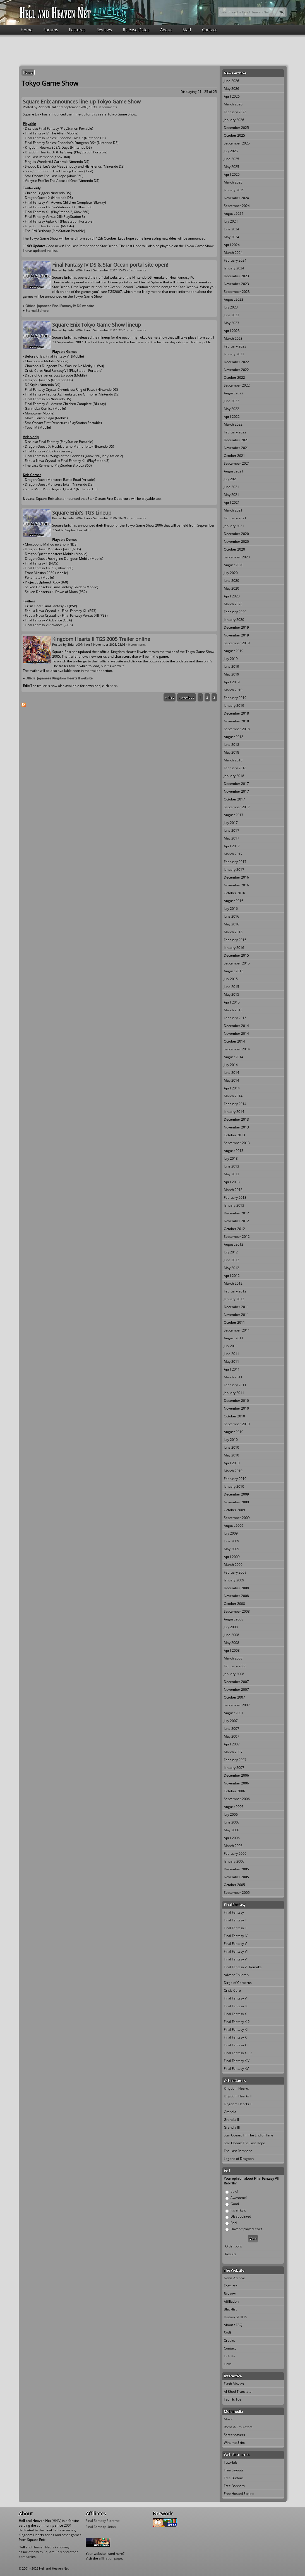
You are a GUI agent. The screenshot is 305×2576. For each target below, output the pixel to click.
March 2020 (233, 604)
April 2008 (232, 1650)
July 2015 (231, 978)
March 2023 (233, 338)
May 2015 (231, 994)
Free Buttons (234, 2478)
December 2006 (236, 1775)
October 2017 (234, 799)
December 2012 (236, 1213)
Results (230, 2254)
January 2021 (234, 526)
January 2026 (234, 119)
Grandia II (231, 2119)
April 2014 (232, 1088)
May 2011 (231, 1361)
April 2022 (232, 416)
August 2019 (233, 650)
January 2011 (234, 1392)
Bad (233, 2222)
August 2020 (233, 565)
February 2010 (235, 1478)
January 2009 (234, 1580)
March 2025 (233, 182)
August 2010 (233, 1431)
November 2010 (236, 1408)
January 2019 (234, 705)
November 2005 (236, 1877)
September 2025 (237, 143)
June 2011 (231, 1353)
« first (169, 697)
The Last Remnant (238, 2150)
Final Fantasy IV (236, 1935)
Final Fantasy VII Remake (243, 1967)
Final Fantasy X (235, 2013)
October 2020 (234, 549)
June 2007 (231, 1728)
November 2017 (236, 791)
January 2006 (234, 1861)
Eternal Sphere (37, 310)
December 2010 (236, 1400)
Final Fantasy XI (236, 2029)
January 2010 (234, 1486)
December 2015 (236, 955)
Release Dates (136, 29)
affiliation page (110, 2558)
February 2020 (235, 611)
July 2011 (231, 1346)
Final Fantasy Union (101, 2526)
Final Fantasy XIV (236, 2060)
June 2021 (231, 486)
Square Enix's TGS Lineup (81, 512)
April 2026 (232, 96)
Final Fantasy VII (236, 1959)
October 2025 (234, 135)
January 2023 (234, 354)
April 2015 (232, 1002)
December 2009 (236, 1494)
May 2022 (231, 408)
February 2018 (235, 768)
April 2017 (232, 846)
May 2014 (231, 1080)
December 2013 (236, 1119)
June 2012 (231, 1260)
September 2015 (237, 963)
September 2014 (237, 1049)
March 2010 (233, 1470)
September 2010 (237, 1424)
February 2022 (235, 432)
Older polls (233, 2246)
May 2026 (231, 88)
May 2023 (231, 322)
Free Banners (234, 2485)
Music (228, 2419)
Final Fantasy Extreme (103, 2520)
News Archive (234, 2278)
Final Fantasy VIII (236, 1998)
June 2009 (231, 1541)
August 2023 (233, 299)
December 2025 (236, 127)
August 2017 (233, 814)
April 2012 (232, 1275)
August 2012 (233, 1244)
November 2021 (236, 447)
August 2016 (233, 900)
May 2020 (231, 588)
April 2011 (232, 1369)
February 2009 (235, 1572)
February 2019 (235, 697)
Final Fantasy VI (236, 1951)
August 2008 (233, 1619)
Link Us (229, 2356)
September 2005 (237, 1892)
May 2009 (231, 1549)
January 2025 (234, 190)
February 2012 (235, 1291)
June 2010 (231, 1447)
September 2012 (237, 1236)
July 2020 (231, 572)
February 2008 (235, 1666)
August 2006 (233, 1806)
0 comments (108, 107)
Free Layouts (234, 2470)
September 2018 (237, 729)
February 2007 (235, 1759)
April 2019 (232, 682)
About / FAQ (233, 2324)
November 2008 (236, 1595)
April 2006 (232, 1837)
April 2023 (232, 330)
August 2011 (233, 1338)
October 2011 (234, 1322)
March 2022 (233, 424)
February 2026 (235, 112)
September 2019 (237, 643)
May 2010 (231, 1455)
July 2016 (231, 908)
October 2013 (234, 1135)
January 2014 (234, 1111)
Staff (186, 29)
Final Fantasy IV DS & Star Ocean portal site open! (110, 264)
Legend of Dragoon (239, 2158)
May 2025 (231, 166)
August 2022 (233, 393)
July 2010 (231, 1439)
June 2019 (231, 666)
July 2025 (231, 151)
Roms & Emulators (238, 2427)
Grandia (230, 2111)
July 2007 (231, 1720)
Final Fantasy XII (236, 2037)
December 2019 (236, 627)
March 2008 (233, 1658)
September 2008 (237, 1611)
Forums (50, 29)
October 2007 (234, 1697)
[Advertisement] (152, 49)
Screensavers (234, 2434)
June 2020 (231, 580)
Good (234, 2203)
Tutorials (230, 2462)
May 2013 (231, 1174)
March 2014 (233, 1096)
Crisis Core (232, 1990)
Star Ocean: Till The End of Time (248, 2135)
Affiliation (231, 2301)
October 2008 (234, 1603)
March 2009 (233, 1564)
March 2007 (233, 1752)
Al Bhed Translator (238, 2391)
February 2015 (235, 1018)
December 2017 (236, 783)
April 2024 (232, 244)
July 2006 (231, 1814)
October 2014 (234, 1041)
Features (77, 29)
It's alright (238, 2210)
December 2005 (236, 1869)
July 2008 (231, 1627)
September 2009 (237, 1517)
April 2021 (232, 502)
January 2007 (234, 1767)
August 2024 (233, 213)
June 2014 (231, 1072)
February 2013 (235, 1197)
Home (26, 29)
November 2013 (236, 1127)
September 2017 (237, 807)
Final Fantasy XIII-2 (238, 2053)
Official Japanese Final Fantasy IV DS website (59, 305)
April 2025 (232, 174)
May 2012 (231, 1267)
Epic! (234, 2191)
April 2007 (232, 1744)
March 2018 (233, 760)
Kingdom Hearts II (237, 2096)
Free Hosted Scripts (239, 2493)
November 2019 (236, 635)
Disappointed (240, 2216)
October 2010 (234, 1416)
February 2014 (235, 1103)
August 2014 (233, 1057)
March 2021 (233, 510)
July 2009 (231, 1533)
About (166, 29)
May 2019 (231, 674)
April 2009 (232, 1556)
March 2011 (233, 1377)
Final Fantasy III (235, 1928)
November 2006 (236, 1783)
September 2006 (237, 1798)
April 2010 (232, 1463)
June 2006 (231, 1822)
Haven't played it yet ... (247, 2229)
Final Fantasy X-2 (237, 2021)
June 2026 (231, 80)
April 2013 (232, 1182)
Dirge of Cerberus (238, 1982)
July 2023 (231, 307)
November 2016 (236, 885)
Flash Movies (234, 2383)
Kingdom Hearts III (238, 2104)
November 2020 (236, 541)
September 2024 (237, 205)
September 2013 (237, 1142)
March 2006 (233, 1845)
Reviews (104, 29)
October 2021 (234, 455)
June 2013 (231, 1166)
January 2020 (234, 619)
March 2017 (233, 854)
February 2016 (235, 939)
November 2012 (236, 1221)
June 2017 (231, 830)
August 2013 (233, 1150)
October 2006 (234, 1791)
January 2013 (234, 1205)
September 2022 (237, 385)
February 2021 (235, 518)
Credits (229, 2340)
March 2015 (233, 1010)
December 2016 (236, 877)
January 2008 (234, 1673)
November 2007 (236, 1689)
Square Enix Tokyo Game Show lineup (96, 324)
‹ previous (186, 697)
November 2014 (236, 1033)
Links (228, 2364)
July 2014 (231, 1064)
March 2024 (233, 252)
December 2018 (236, 713)
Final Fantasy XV (236, 2068)
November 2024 (236, 198)
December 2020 (236, 533)
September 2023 (237, 291)
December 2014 (236, 1025)
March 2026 (233, 104)
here (113, 685)
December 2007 (236, 1681)
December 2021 (236, 440)
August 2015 (233, 971)
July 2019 (231, 658)
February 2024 (235, 260)
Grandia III (232, 2127)
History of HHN (235, 2317)
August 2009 (233, 1525)
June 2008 (231, 1634)
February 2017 (235, 861)
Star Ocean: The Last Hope (244, 2143)
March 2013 (233, 1189)
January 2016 (234, 947)
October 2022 (234, 377)
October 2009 (234, 1510)
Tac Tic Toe (232, 2399)
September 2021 (237, 463)
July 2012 (231, 1252)
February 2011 (235, 1385)
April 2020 (232, 596)
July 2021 (231, 479)
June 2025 (231, 158)
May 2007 (231, 1736)
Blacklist (230, 2309)
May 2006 (231, 1830)
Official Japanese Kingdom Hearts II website (59, 678)
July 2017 (231, 822)
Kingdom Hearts (236, 2088)
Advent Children (236, 1974)
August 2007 (233, 1713)
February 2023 (235, 346)
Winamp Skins (235, 2442)
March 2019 (233, 690)
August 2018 (233, 736)
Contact (209, 29)
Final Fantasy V (235, 1943)
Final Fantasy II (235, 1920)
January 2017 (234, 869)
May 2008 (231, 1642)
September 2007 (237, 1705)
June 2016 (231, 916)
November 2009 (236, 1502)
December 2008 (236, 1588)
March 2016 (233, 932)
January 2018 (234, 775)
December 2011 (236, 1306)
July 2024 (231, 221)
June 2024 (231, 229)
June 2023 (231, 315)
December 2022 (236, 362)
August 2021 (233, 471)
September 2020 (237, 557)
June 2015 (231, 986)
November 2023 (236, 283)
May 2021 (231, 494)
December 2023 (236, 276)
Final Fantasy (234, 1912)
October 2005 (234, 1884)
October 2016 (234, 893)
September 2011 (237, 1330)
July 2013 (231, 1158)
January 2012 (234, 1299)
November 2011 (236, 1314)
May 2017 (231, 838)
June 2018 (231, 744)
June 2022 (231, 401)
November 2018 (236, 721)
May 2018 (231, 752)
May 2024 (231, 237)
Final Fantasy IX (236, 2006)
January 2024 (234, 268)
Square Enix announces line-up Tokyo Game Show (82, 101)
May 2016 (231, 924)
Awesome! (238, 2197)
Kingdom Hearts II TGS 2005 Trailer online (101, 639)
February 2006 (235, 1853)
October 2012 (234, 1228)
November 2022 (236, 369)
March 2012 (233, 1283)
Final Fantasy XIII (236, 2045)
